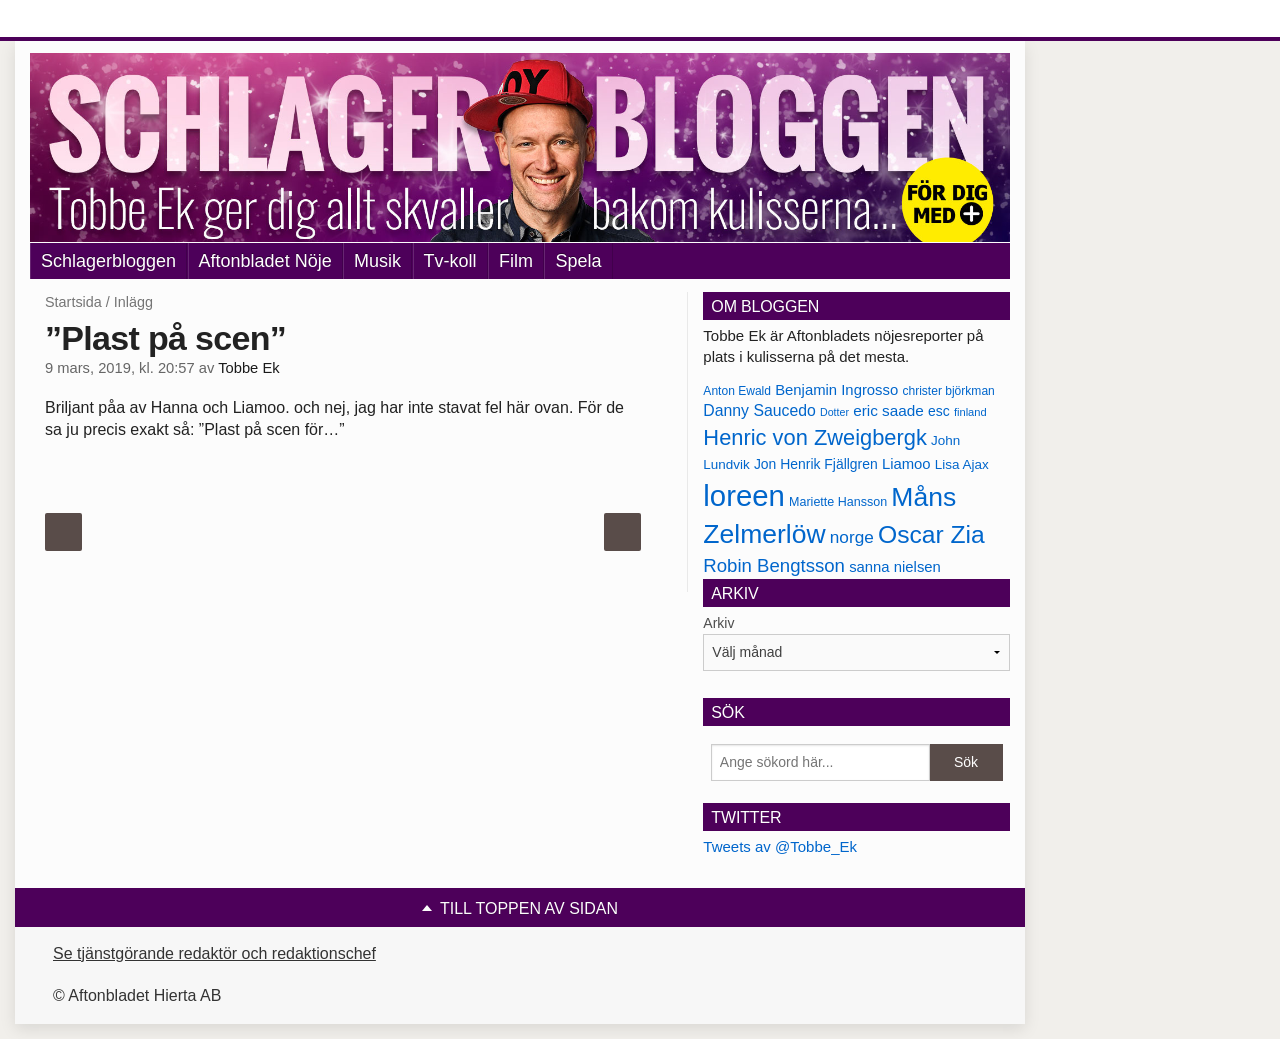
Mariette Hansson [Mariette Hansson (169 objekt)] (838, 502)
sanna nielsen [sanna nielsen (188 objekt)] (895, 567)
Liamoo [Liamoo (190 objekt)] (906, 464)
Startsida (73, 302)
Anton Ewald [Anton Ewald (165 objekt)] (737, 391)
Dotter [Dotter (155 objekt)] (834, 412)
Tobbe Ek (248, 368)
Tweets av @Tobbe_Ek (780, 846)
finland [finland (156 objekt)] (970, 412)
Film (516, 261)
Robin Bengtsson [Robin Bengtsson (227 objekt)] (774, 565)
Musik (377, 261)
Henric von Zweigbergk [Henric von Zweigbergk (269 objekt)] (815, 437)
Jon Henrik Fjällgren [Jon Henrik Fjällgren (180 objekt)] (816, 464)
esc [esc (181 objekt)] (939, 411)
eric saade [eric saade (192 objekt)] (888, 410)
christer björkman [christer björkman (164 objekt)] (948, 391)
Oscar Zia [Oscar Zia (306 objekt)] (931, 534)
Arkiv (718, 623)
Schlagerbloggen (108, 261)
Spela (578, 261)
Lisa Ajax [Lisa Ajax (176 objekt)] (962, 464)
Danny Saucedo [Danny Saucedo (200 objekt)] (759, 410)
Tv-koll (450, 261)
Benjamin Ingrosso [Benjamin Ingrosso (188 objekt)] (836, 390)
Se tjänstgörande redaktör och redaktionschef (214, 953)
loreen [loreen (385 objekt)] (744, 495)
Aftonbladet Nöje (265, 261)
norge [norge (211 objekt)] (852, 537)
